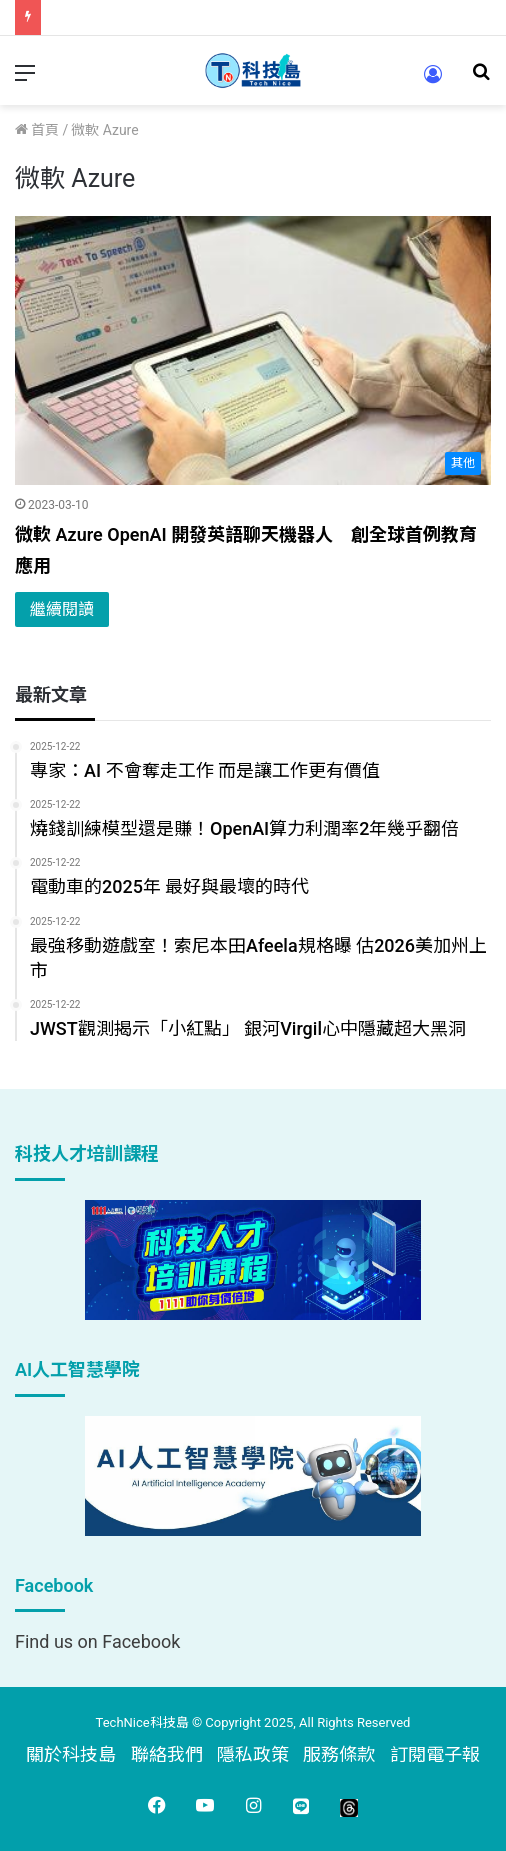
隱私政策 (253, 1754)
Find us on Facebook (97, 1641)
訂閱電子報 (435, 1754)
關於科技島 (71, 1754)
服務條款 (339, 1754)
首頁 (37, 130)
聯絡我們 (167, 1754)
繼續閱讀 (62, 609)
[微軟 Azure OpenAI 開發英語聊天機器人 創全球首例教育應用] (253, 350)
